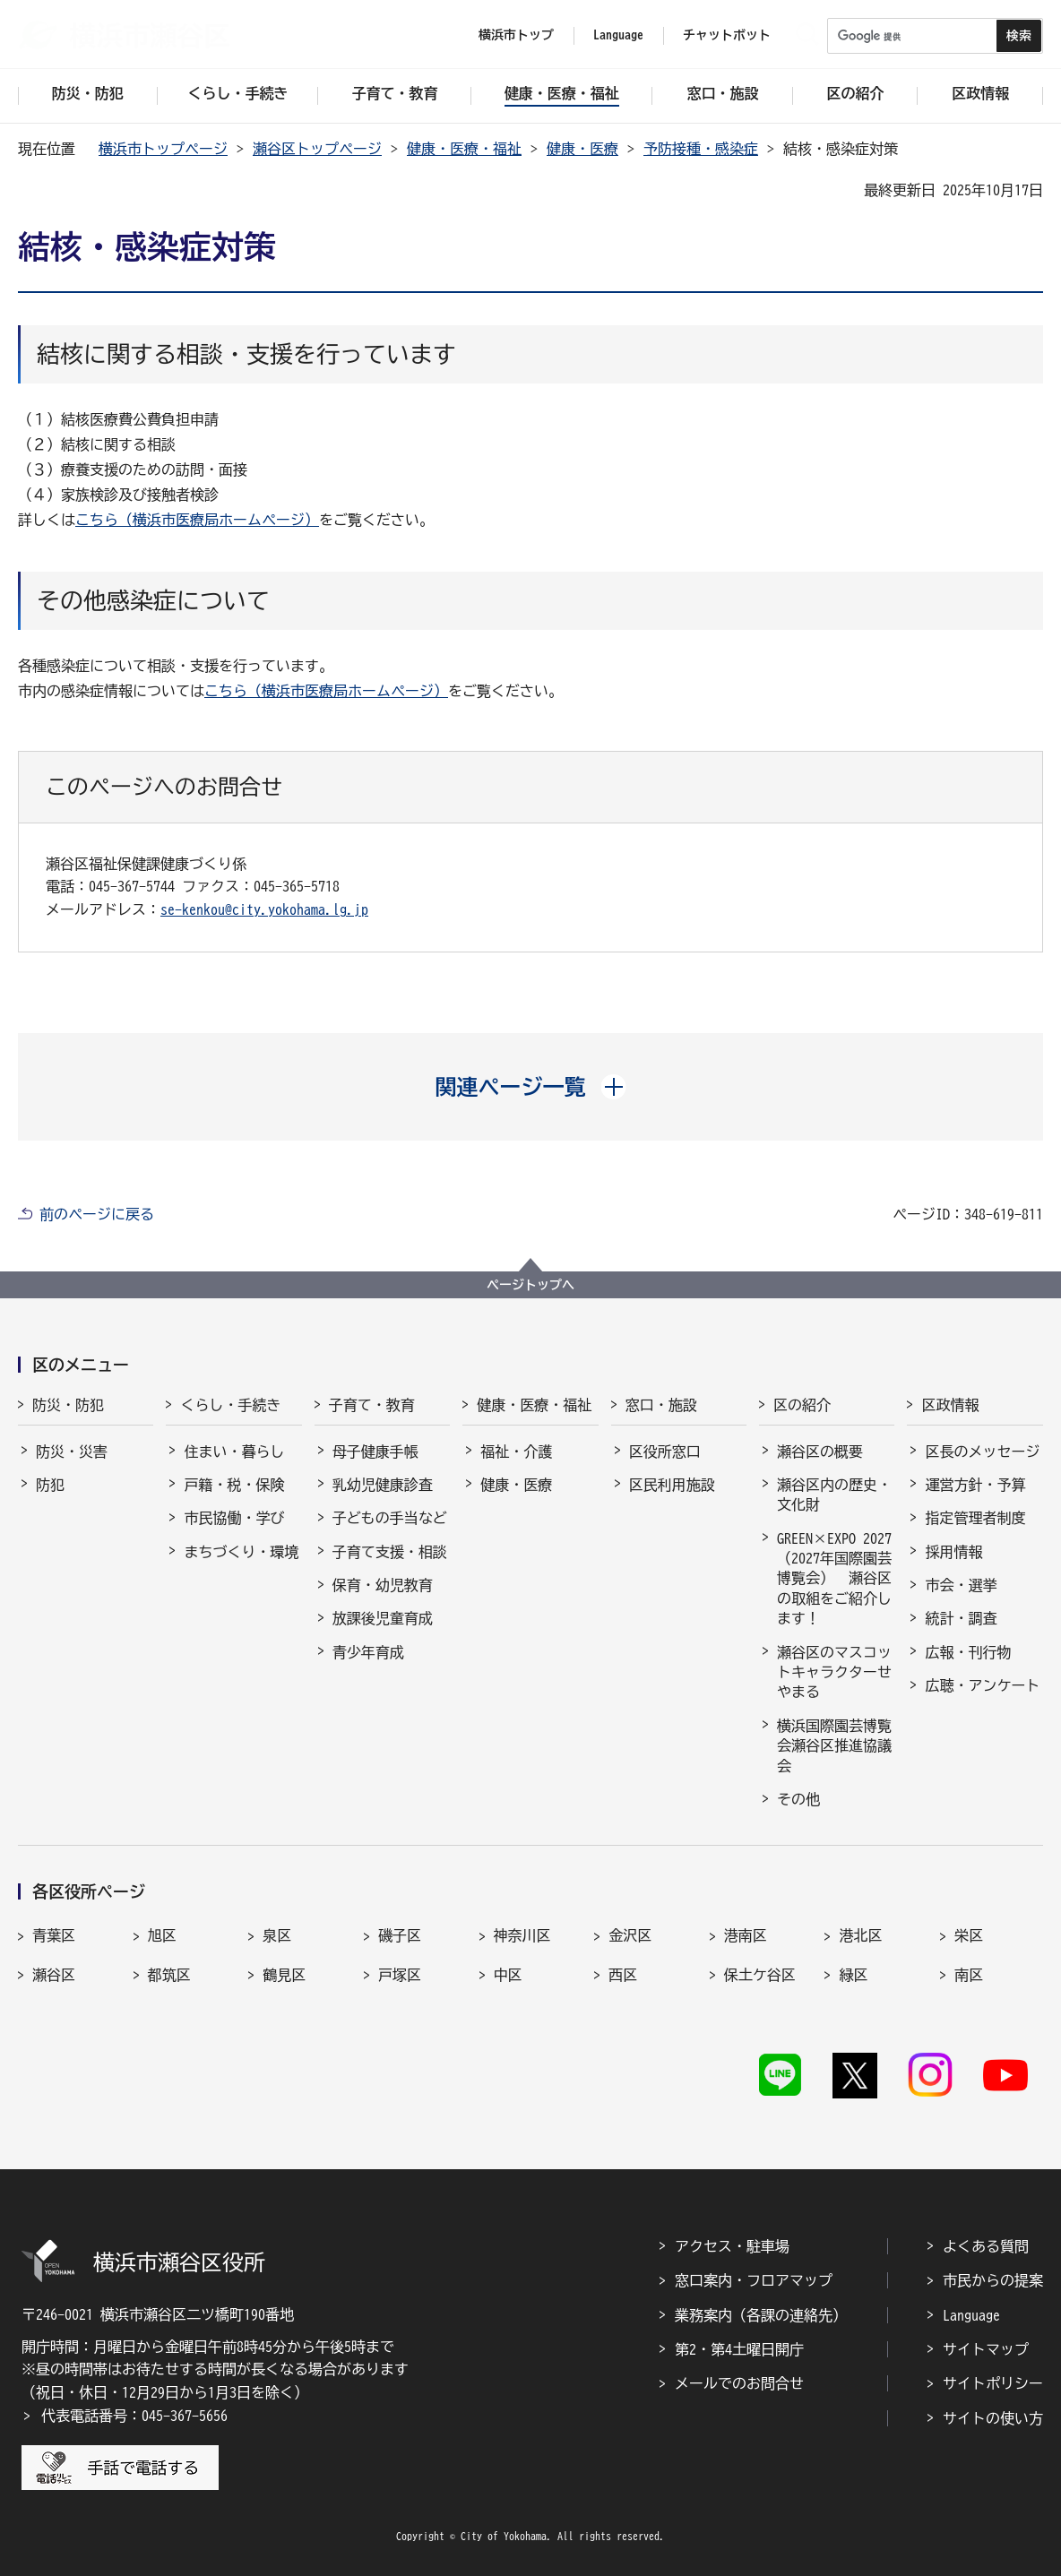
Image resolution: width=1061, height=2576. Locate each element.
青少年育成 (368, 1652)
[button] (531, 1086)
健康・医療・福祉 (464, 149)
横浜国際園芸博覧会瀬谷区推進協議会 (834, 1746)
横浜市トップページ (163, 149)
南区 (968, 1975)
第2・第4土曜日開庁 (739, 2349)
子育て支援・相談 (389, 1552)
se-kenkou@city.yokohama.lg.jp (264, 909)
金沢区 (629, 1935)
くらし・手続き (230, 1405)
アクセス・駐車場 (732, 2246)
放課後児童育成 (382, 1618)
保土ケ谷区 (760, 1975)
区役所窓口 (665, 1451)
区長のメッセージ (982, 1451)
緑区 (853, 1975)
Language (971, 2315)
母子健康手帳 (375, 1451)
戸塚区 (399, 1975)
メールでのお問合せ (739, 2383)
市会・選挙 (960, 1585)
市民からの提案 (993, 2280)
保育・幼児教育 (382, 1585)
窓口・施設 (661, 1405)
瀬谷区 (53, 1975)
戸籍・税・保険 (234, 1485)
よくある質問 (986, 2246)
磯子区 (399, 1935)
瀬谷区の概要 (820, 1451)
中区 (508, 1975)
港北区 (860, 1935)
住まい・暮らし (234, 1451)
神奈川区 (522, 1935)
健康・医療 (582, 149)
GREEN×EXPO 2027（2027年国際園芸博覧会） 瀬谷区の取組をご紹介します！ (834, 1578)
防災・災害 (72, 1451)
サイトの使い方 (993, 2418)
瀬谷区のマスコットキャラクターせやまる (834, 1672)
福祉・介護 (516, 1451)
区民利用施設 (672, 1485)
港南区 (745, 1935)
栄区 (968, 1935)
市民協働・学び (234, 1518)
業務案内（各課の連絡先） (761, 2315)
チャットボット (727, 35)
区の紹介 (802, 1405)
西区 (622, 1975)
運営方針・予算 (975, 1485)
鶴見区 (284, 1975)
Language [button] (618, 35)
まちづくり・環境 (241, 1552)
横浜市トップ (516, 35)
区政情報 (950, 1405)
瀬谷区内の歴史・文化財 (834, 1495)
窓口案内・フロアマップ (753, 2280)
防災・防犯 (68, 1405)
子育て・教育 (372, 1405)
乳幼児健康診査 (382, 1485)
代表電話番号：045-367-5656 (134, 2415)
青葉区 (53, 1935)
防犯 (50, 1485)
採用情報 (953, 1552)
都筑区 (169, 1975)
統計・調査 (960, 1618)
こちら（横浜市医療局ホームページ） (197, 520)
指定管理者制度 (975, 1518)
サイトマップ (986, 2349)
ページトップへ (530, 1285)
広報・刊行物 (968, 1652)
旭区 (162, 1935)
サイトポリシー (993, 2383)
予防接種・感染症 (700, 149)
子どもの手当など (389, 1518)
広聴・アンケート (982, 1685)
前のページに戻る (96, 1214)
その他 (798, 1799)
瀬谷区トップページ (317, 149)
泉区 (277, 1935)
